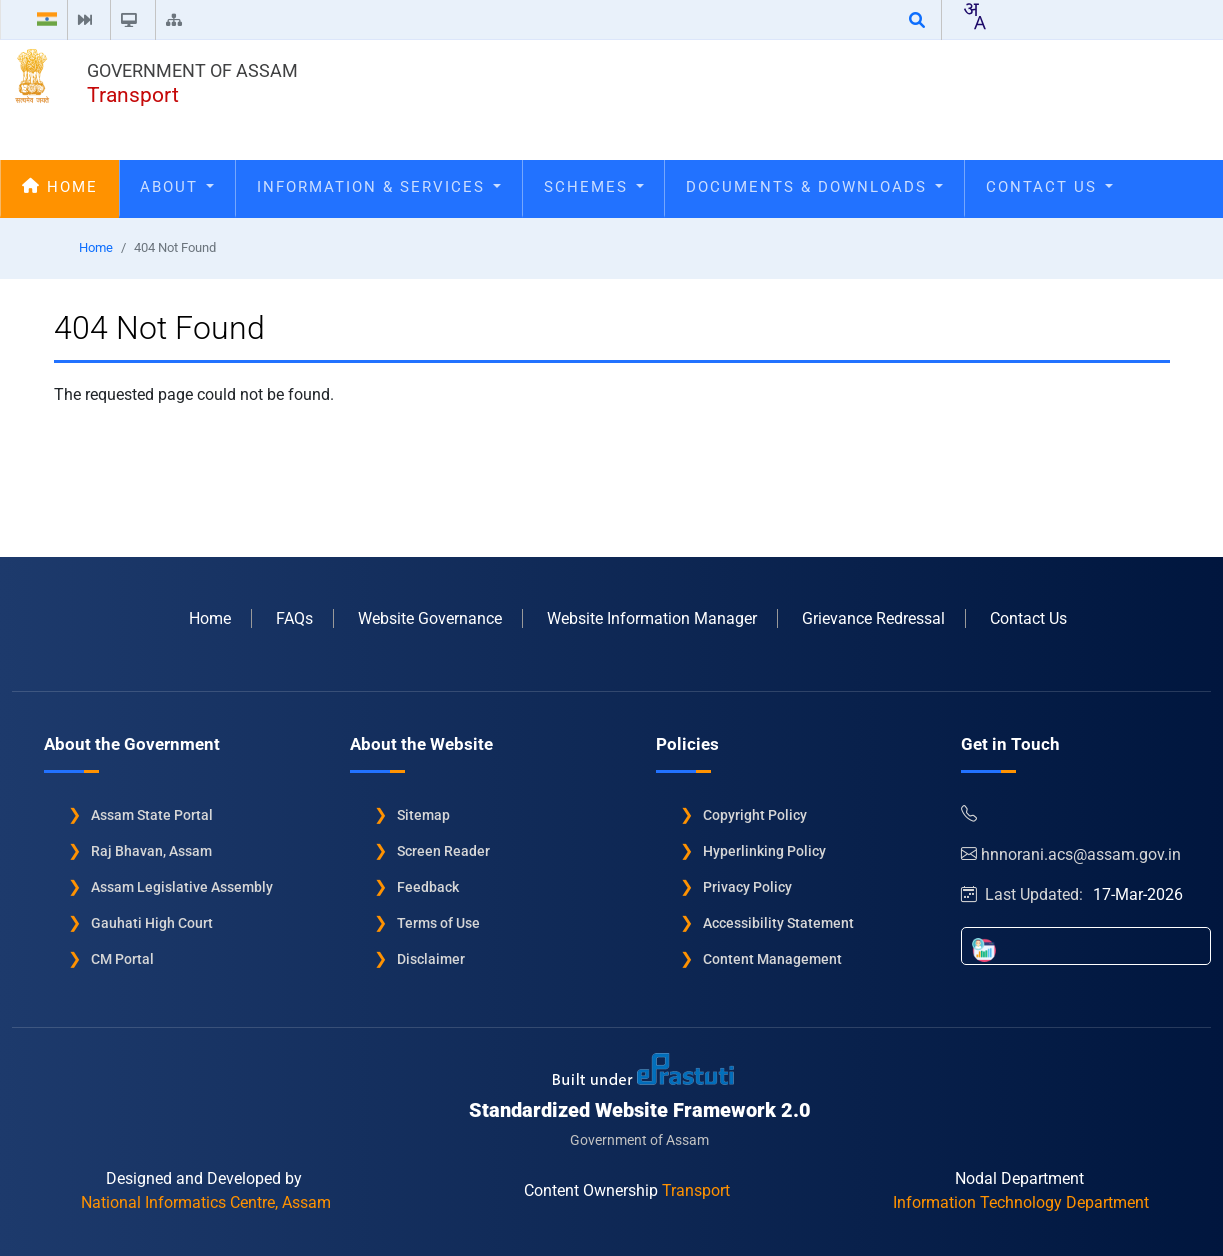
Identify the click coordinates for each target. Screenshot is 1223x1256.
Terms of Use (438, 922)
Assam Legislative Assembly (182, 886)
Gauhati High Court (152, 922)
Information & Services (379, 187)
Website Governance (430, 617)
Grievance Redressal (873, 617)
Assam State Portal (152, 814)
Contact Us (1049, 187)
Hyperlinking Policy (764, 850)
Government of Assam (192, 70)
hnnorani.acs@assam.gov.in (1071, 853)
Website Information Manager (652, 617)
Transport (133, 95)
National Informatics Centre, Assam (206, 1201)
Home (60, 187)
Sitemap (423, 814)
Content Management (772, 958)
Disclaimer (431, 958)
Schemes (594, 187)
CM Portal (122, 958)
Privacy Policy (747, 886)
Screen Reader (443, 850)
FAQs (294, 617)
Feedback (428, 886)
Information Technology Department (1021, 1201)
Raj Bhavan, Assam (151, 850)
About (177, 187)
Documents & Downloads (814, 187)
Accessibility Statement (778, 922)
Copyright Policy (755, 814)
